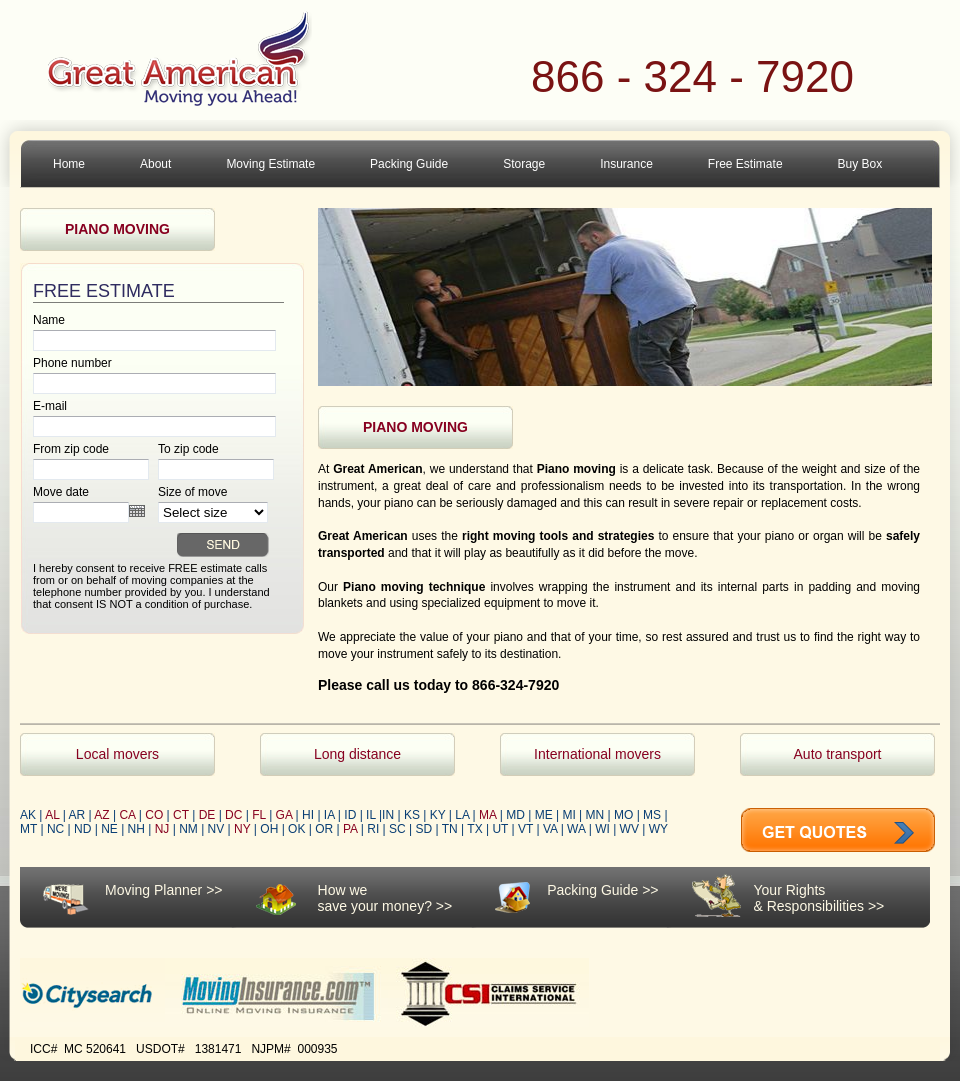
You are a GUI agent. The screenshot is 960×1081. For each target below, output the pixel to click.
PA (350, 829)
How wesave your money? (375, 898)
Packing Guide (592, 890)
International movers (597, 754)
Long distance (357, 754)
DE (207, 815)
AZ (101, 815)
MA (487, 815)
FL (259, 815)
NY (242, 829)
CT (181, 815)
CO (154, 815)
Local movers (117, 754)
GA (284, 815)
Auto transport (838, 754)
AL (52, 815)
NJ (162, 829)
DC (233, 815)
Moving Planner (153, 890)
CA (127, 815)
